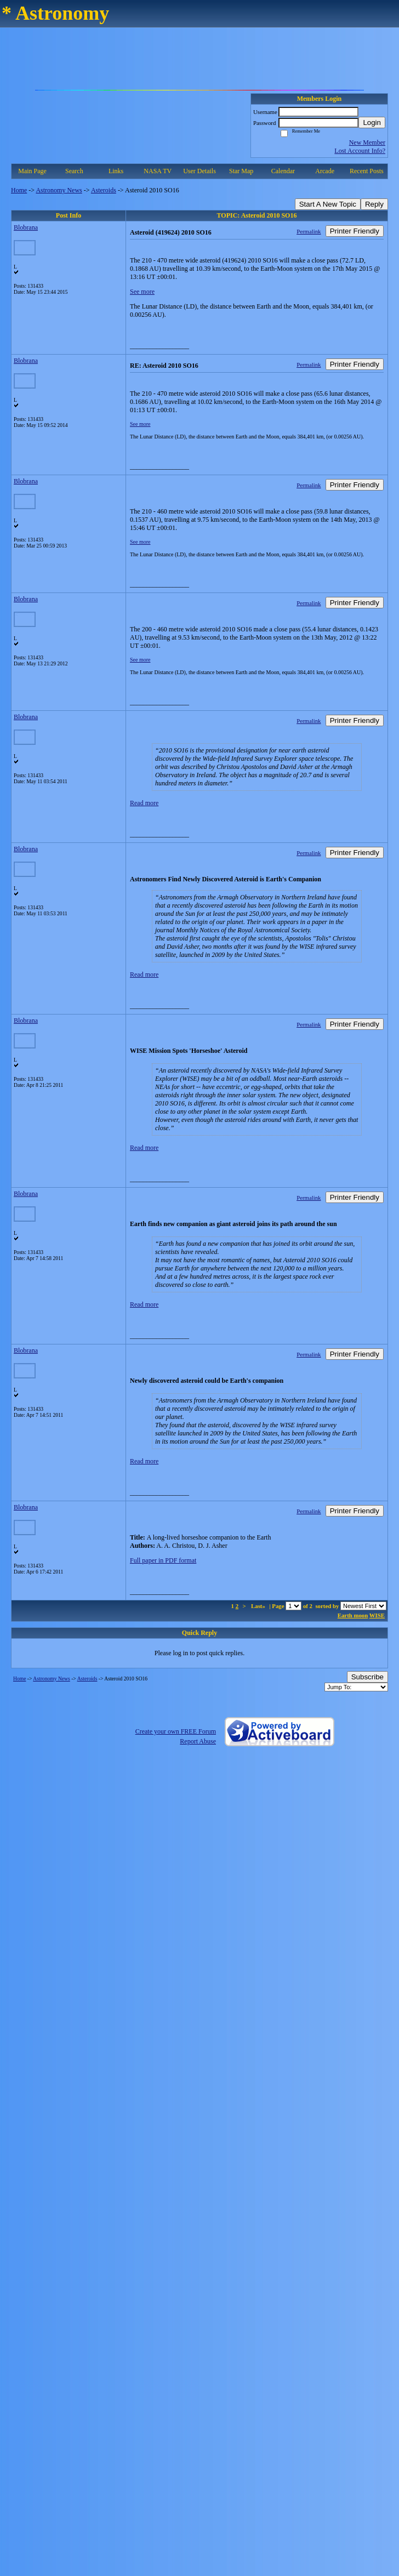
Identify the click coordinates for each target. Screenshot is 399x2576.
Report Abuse (198, 1741)
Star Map (241, 171)
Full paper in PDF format (163, 1560)
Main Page (32, 171)
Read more (144, 803)
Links (116, 171)
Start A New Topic (327, 204)
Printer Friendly (354, 231)
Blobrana (26, 227)
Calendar (283, 171)
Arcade (324, 171)
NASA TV (158, 171)
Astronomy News (59, 190)
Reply (374, 204)
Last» (259, 1606)
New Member (367, 142)
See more (142, 291)
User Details (199, 171)
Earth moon (353, 1615)
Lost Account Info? (359, 151)
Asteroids (103, 190)
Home (19, 190)
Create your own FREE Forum (175, 1731)
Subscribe (367, 1677)
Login (372, 122)
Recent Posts (367, 171)
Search (74, 171)
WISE (377, 1615)
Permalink (309, 231)
